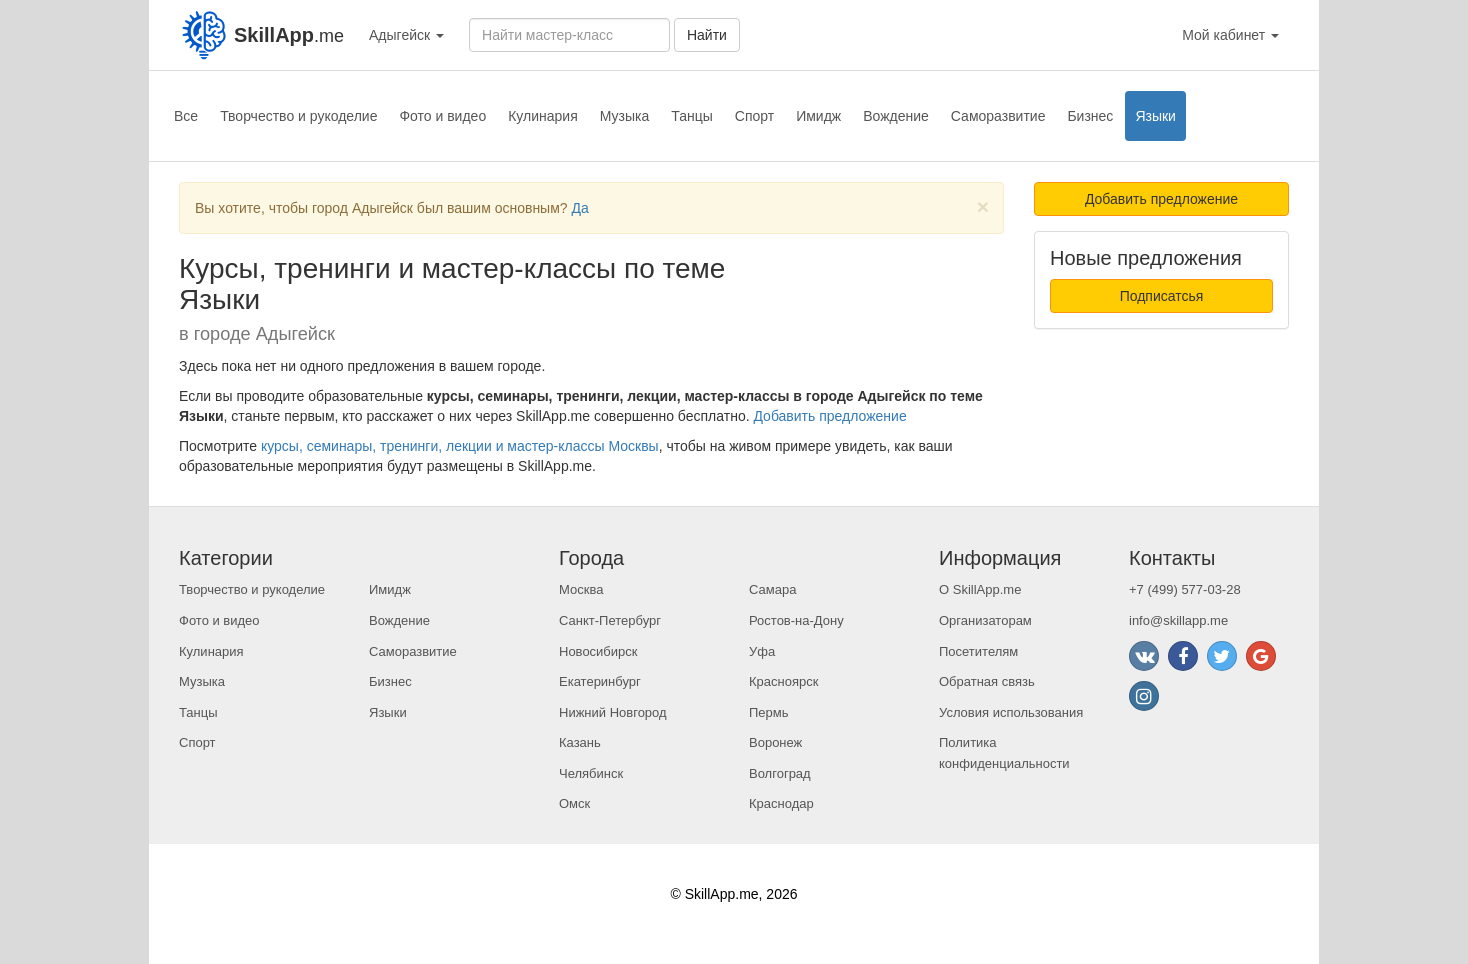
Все (186, 116)
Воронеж (775, 742)
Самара (772, 589)
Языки (1155, 116)
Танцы (692, 116)
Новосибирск (598, 651)
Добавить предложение (829, 416)
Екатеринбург (600, 681)
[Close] (983, 206)
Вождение (896, 116)
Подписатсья (1162, 296)
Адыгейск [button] (406, 35)
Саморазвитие (998, 116)
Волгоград (780, 773)
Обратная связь (987, 681)
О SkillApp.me (980, 589)
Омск (574, 803)
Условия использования (1011, 712)
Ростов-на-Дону (796, 620)
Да (579, 208)
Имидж (818, 116)
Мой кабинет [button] (1230, 35)
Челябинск (591, 773)
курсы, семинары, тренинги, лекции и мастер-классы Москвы (460, 446)
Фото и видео (442, 116)
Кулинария (543, 116)
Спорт (754, 116)
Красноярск (783, 681)
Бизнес (1090, 116)
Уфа (762, 651)
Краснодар (781, 803)
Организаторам (985, 620)
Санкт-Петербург (610, 620)
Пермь (769, 712)
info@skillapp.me (1178, 620)
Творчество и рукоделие (298, 116)
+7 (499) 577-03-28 (1185, 589)
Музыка (625, 116)
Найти (707, 35)
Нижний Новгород (613, 712)
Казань (580, 742)
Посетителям (978, 651)
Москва (581, 589)
